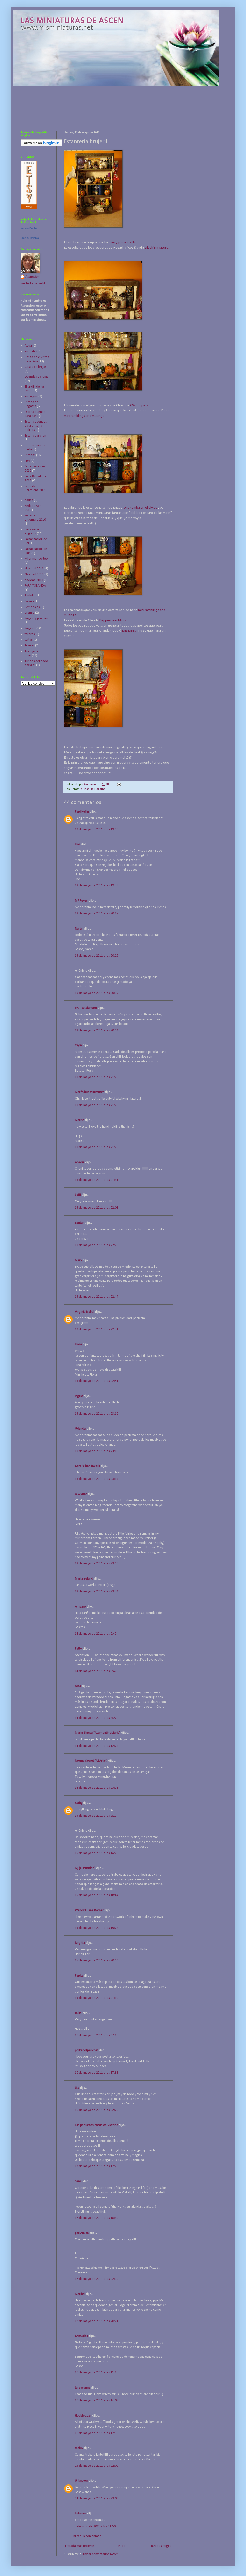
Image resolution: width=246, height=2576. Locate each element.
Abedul (79, 1162)
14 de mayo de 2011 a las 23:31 (96, 1788)
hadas (29, 500)
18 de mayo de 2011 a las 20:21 (96, 2321)
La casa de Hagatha (92, 789)
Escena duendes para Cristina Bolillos (36, 426)
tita (77, 2088)
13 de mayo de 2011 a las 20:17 (96, 913)
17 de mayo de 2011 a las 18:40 (96, 2218)
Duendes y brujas (36, 377)
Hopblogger (83, 2416)
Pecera (29, 601)
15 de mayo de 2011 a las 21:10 (96, 1998)
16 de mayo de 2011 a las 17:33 (96, 2073)
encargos (31, 396)
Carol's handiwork (87, 1466)
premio (30, 613)
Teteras (30, 645)
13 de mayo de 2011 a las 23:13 (96, 1451)
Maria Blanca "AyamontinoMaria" (97, 1733)
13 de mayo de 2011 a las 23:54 (96, 1591)
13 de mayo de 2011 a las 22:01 (96, 1208)
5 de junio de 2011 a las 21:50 (95, 2526)
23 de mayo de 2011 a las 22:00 (96, 2466)
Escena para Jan (35, 436)
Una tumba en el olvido (140, 508)
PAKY (78, 1686)
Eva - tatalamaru (86, 1008)
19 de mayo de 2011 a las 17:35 (96, 2433)
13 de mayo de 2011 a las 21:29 (96, 1105)
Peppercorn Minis (112, 620)
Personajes (32, 607)
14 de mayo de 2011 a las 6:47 (96, 1671)
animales (31, 351)
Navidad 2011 (34, 568)
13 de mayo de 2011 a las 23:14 (96, 1479)
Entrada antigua (160, 2546)
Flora (78, 1344)
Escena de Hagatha (31, 404)
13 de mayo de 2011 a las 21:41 (96, 1180)
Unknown (81, 2481)
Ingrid (79, 1396)
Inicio (122, 2546)
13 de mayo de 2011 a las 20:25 (96, 956)
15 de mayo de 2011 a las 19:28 (96, 1928)
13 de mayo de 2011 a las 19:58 (96, 885)
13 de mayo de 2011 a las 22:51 (96, 1329)
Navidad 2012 (34, 574)
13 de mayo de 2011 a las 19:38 (96, 829)
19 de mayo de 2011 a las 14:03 (96, 2400)
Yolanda (80, 1429)
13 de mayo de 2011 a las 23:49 (96, 1563)
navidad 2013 (34, 580)
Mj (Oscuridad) (85, 1868)
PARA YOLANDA (35, 586)
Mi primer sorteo (36, 559)
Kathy (78, 1803)
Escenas (30, 455)
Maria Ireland (84, 1579)
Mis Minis (129, 631)
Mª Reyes (81, 901)
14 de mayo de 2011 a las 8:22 (96, 1718)
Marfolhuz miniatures (89, 1092)
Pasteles (30, 595)
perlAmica (82, 2233)
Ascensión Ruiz (30, 228)
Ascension (32, 277)
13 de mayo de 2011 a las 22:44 (96, 1297)
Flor (77, 844)
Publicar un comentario (86, 2536)
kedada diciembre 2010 (35, 517)
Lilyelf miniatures (157, 248)
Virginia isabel (84, 1312)
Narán (79, 929)
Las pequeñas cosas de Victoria (96, 2125)
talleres (30, 634)
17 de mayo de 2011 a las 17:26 (96, 2166)
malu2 (79, 2448)
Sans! (78, 2181)
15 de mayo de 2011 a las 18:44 (96, 1895)
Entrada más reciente (79, 2546)
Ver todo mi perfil (33, 283)
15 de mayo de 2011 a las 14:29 (96, 1853)
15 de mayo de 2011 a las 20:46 (96, 1960)
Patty (78, 1649)
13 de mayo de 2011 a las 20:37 (96, 993)
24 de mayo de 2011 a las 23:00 (96, 2498)
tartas (29, 640)
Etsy (27, 461)
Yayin (78, 1045)
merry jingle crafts (122, 242)
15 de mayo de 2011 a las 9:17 (96, 1816)
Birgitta (80, 1943)
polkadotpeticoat (86, 2050)
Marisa (79, 1120)
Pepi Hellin (82, 812)
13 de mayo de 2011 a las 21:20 (96, 1077)
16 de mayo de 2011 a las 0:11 (96, 2035)
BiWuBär (81, 1494)
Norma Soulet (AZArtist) (91, 1761)
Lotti (78, 1195)
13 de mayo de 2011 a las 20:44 (96, 1030)
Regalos (30, 628)
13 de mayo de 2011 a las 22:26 (96, 1245)
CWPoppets (139, 405)
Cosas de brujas (36, 367)
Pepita (79, 1976)
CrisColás (81, 2336)
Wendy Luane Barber (89, 1910)
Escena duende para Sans (35, 414)
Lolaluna (80, 2513)
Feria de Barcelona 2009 (35, 488)
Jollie (78, 2013)
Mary (78, 1260)
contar (79, 1223)
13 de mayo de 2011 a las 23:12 (96, 1414)
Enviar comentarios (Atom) (101, 2554)
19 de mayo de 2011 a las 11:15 (96, 2372)
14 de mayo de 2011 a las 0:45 (96, 1634)
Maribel (80, 2294)
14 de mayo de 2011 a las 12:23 (96, 1746)
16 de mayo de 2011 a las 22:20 (96, 2110)
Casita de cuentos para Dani (37, 359)
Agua (28, 346)
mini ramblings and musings (84, 416)
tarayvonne (82, 2388)
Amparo (80, 1607)
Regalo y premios (37, 618)
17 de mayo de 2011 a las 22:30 (96, 2279)
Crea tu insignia (30, 237)
